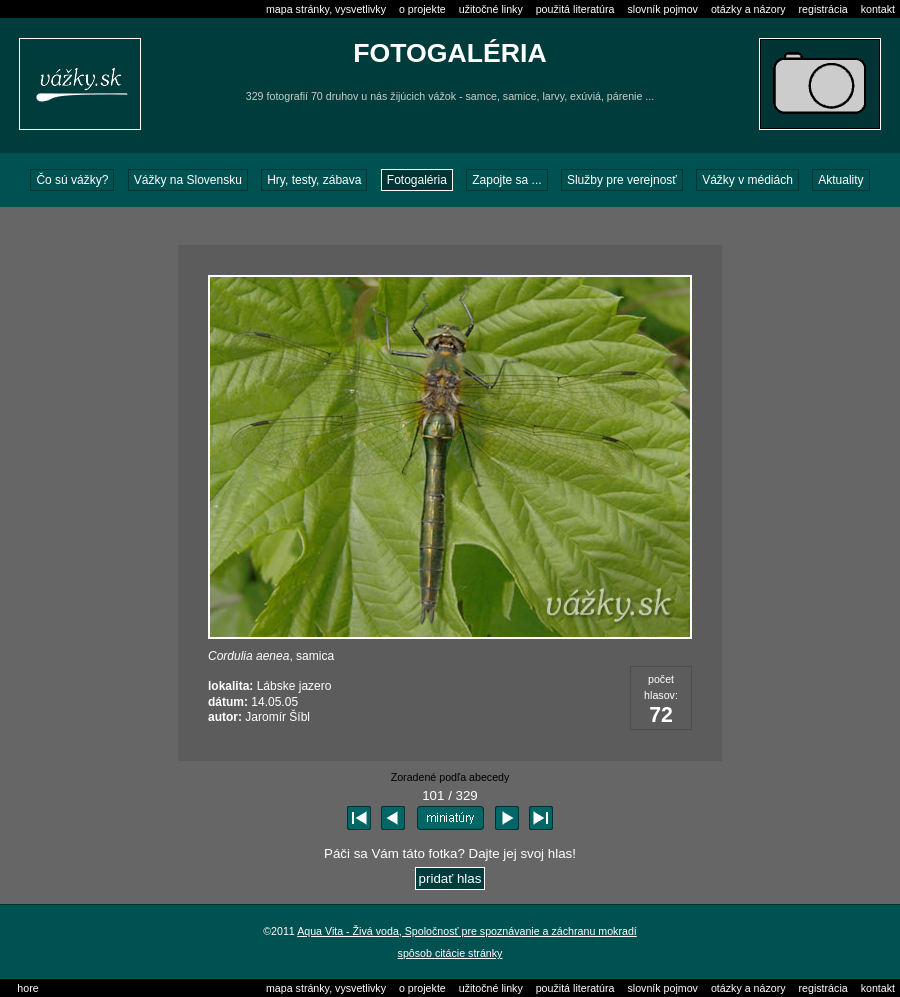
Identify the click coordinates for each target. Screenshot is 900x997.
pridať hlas (450, 878)
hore (27, 988)
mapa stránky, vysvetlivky (326, 9)
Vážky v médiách (747, 180)
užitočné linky (491, 9)
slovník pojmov (662, 9)
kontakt (878, 9)
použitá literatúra (575, 9)
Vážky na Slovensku (188, 180)
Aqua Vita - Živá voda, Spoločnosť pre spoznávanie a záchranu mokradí (467, 931)
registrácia (823, 9)
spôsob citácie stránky (450, 953)
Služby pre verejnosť (622, 180)
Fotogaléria (417, 180)
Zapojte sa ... (506, 180)
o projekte (422, 9)
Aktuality (840, 180)
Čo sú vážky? (72, 180)
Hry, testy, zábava (314, 180)
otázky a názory (748, 9)
